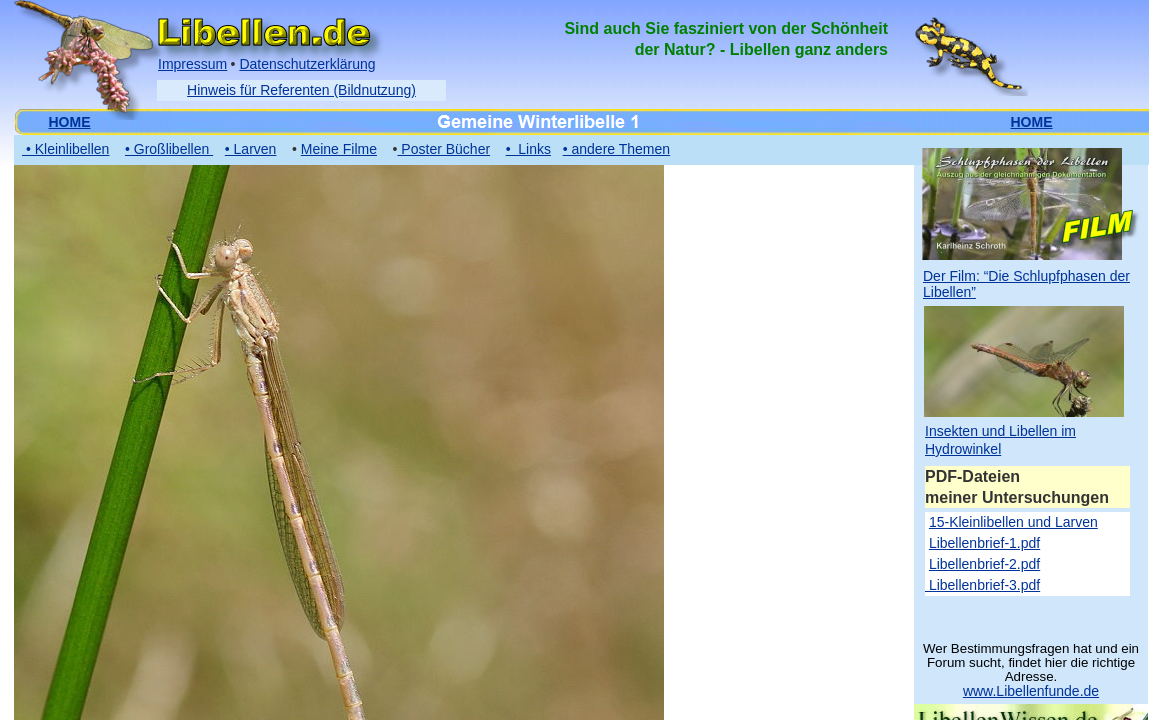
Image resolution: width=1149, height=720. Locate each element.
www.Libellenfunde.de (1031, 691)
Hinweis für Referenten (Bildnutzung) (301, 90)
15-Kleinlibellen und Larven (1013, 522)
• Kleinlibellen (65, 149)
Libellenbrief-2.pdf (984, 564)
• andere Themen (616, 149)
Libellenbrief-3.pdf (982, 585)
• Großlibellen (169, 149)
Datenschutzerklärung (307, 64)
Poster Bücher (443, 149)
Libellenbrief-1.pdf (984, 543)
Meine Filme (339, 149)
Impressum (192, 64)
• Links (528, 149)
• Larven (251, 149)
